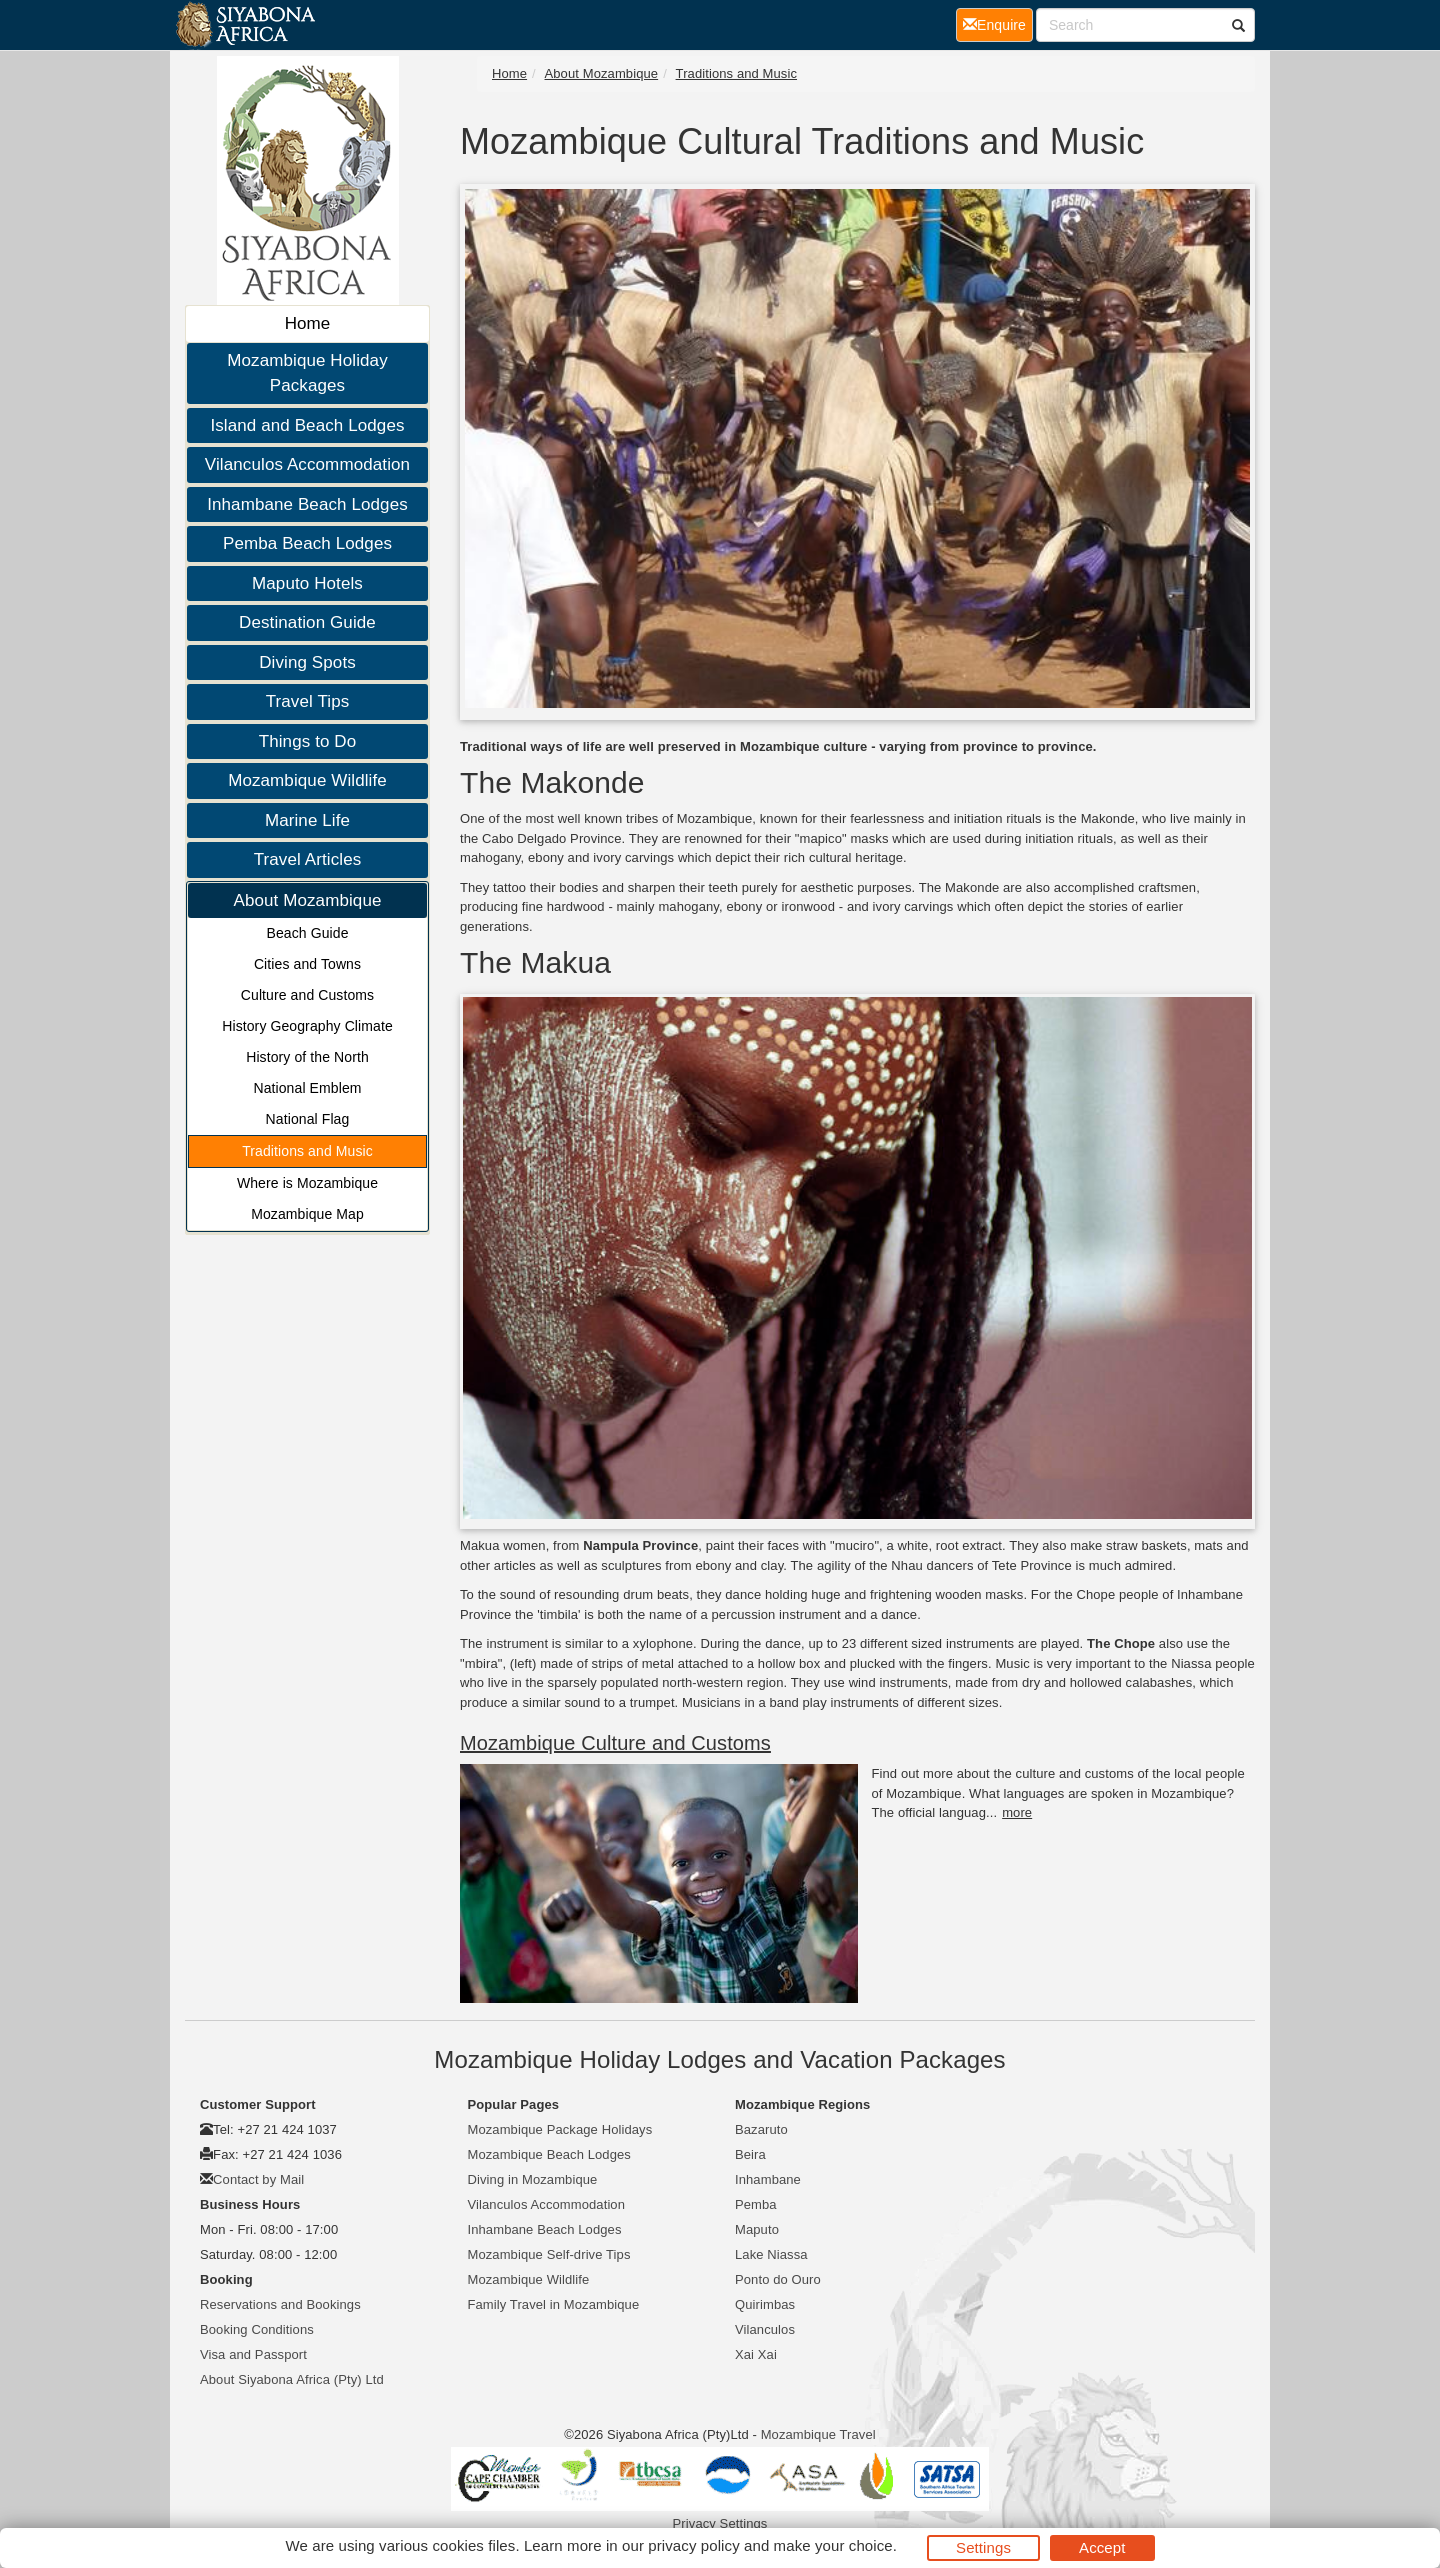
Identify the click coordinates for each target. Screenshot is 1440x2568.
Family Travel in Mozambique (554, 2304)
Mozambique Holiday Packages (307, 373)
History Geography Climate (307, 1026)
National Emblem (307, 1088)
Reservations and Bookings (280, 2304)
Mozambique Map (307, 1214)
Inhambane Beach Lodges (307, 504)
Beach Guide (307, 933)
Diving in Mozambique (533, 2179)
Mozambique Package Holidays (560, 2129)
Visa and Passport (253, 2354)
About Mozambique (307, 900)
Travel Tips (308, 701)
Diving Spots (307, 662)
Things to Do (308, 741)
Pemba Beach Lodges (307, 543)
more (1017, 1812)
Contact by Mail (258, 2179)
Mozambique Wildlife (307, 780)
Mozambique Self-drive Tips (549, 2254)
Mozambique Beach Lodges (549, 2154)
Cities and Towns (307, 964)
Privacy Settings (720, 2523)
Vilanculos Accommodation (307, 464)
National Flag (308, 1119)
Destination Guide (307, 622)
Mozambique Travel (818, 2434)
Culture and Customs (307, 995)
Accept (1102, 2547)
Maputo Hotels (307, 583)
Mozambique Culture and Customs (615, 1743)
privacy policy (693, 2545)
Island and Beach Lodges (307, 425)
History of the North (307, 1057)
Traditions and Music (307, 1151)
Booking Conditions (257, 2329)
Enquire (998, 23)
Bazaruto (761, 2129)
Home (308, 323)
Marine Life (307, 820)
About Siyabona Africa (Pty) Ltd (292, 2379)
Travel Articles (308, 859)
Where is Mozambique (307, 1183)
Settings (983, 2547)
